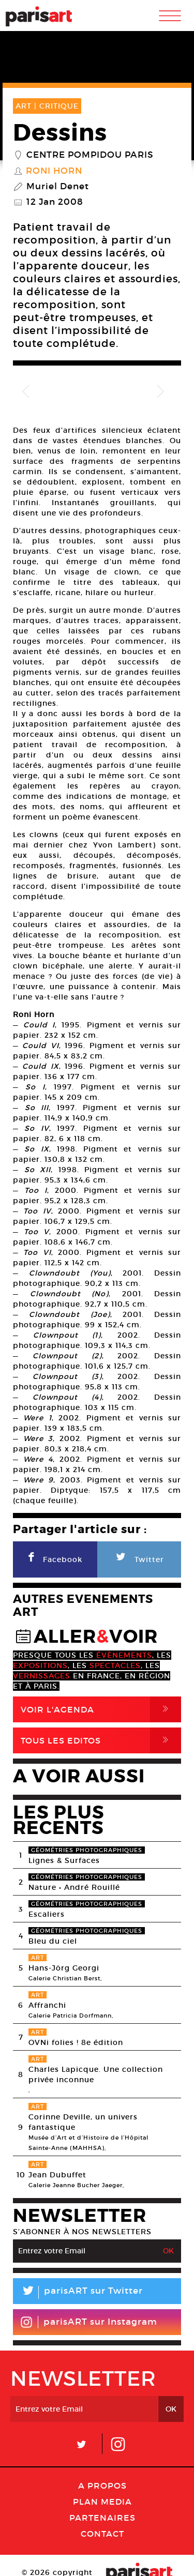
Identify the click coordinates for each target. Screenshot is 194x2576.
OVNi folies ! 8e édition (75, 2006)
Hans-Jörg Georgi (63, 1932)
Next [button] (160, 366)
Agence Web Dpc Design (97, 2565)
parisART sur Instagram (88, 2286)
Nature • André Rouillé (74, 1851)
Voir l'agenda (101, 1674)
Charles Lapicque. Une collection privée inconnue (95, 2039)
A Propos (102, 2450)
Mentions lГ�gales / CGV (74, 2555)
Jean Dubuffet (57, 2139)
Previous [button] (33, 366)
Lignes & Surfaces (64, 1824)
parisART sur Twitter (78, 2257)
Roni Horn (54, 171)
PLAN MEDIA (102, 2466)
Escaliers (46, 1878)
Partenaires (102, 2482)
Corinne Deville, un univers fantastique (83, 2086)
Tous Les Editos (101, 1705)
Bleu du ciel (52, 1905)
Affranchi (47, 1969)
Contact (102, 2498)
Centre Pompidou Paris (90, 155)
